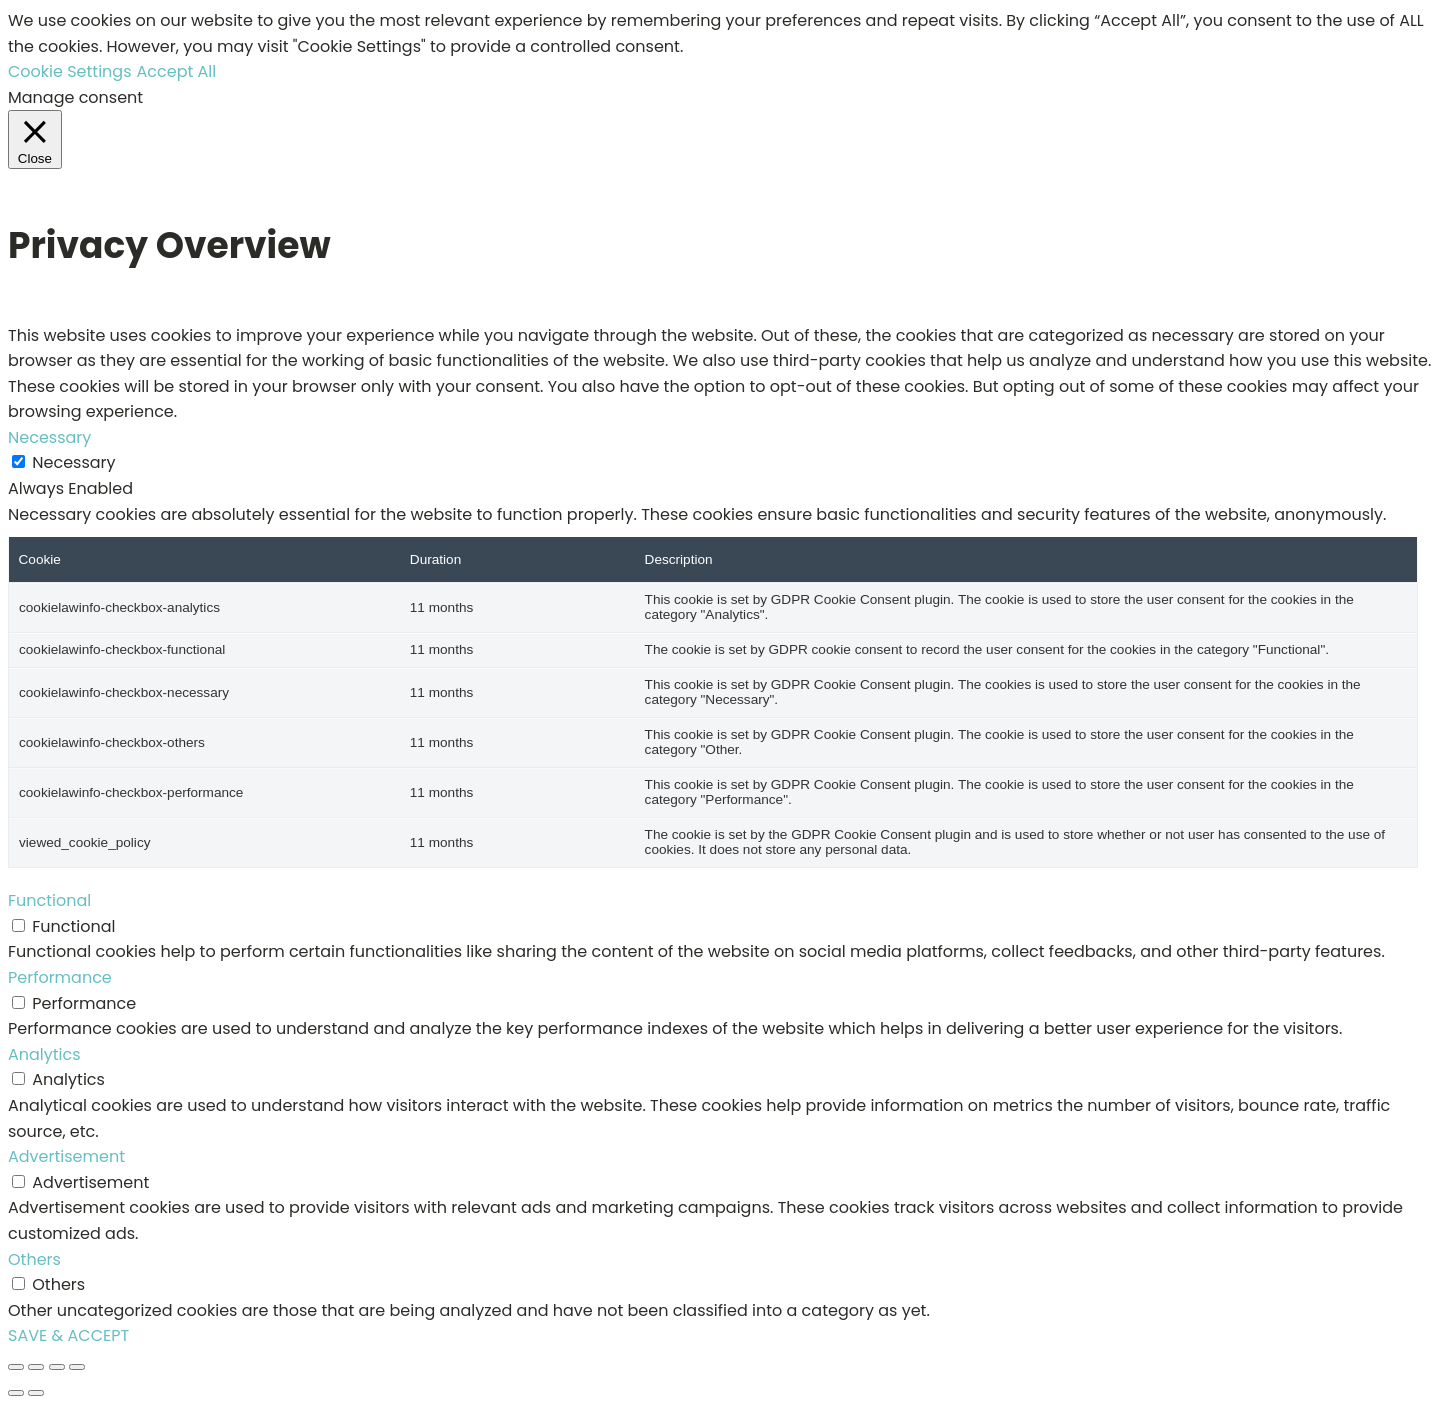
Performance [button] (60, 977)
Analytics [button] (44, 1054)
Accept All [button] (177, 71)
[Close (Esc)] (77, 1367)
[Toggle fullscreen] (36, 1367)
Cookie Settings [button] (70, 71)
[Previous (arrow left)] (16, 1393)
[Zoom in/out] (16, 1367)
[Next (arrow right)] (36, 1393)
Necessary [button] (49, 437)
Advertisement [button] (66, 1156)
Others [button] (34, 1259)
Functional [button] (49, 900)
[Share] (57, 1367)
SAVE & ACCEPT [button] (68, 1335)
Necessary (73, 462)
